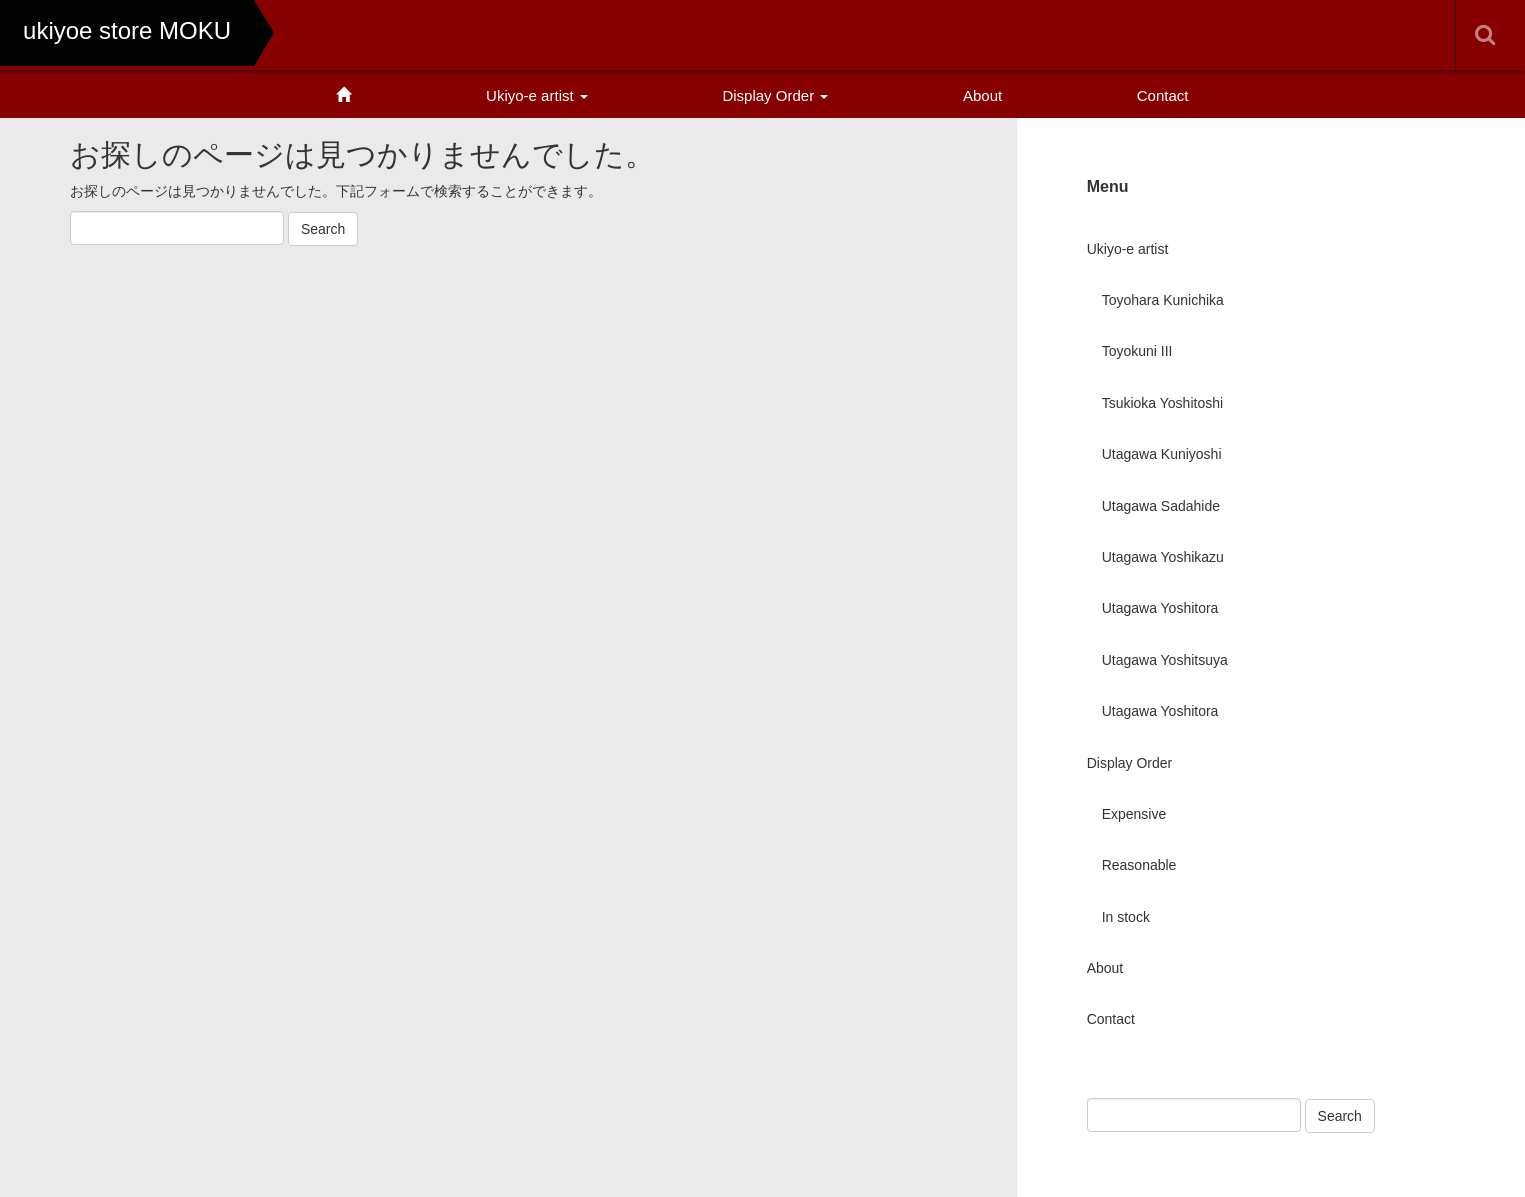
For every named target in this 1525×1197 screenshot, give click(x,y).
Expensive (1134, 814)
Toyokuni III (1137, 351)
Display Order (775, 95)
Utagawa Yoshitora (1160, 608)
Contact (1163, 95)
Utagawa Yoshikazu (1163, 557)
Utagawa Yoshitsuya (1165, 660)
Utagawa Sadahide (1161, 506)
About (982, 95)
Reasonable (1139, 865)
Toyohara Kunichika (1163, 300)
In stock (1126, 917)
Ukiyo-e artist (537, 95)
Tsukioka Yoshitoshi (1162, 403)
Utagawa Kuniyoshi (1162, 454)
